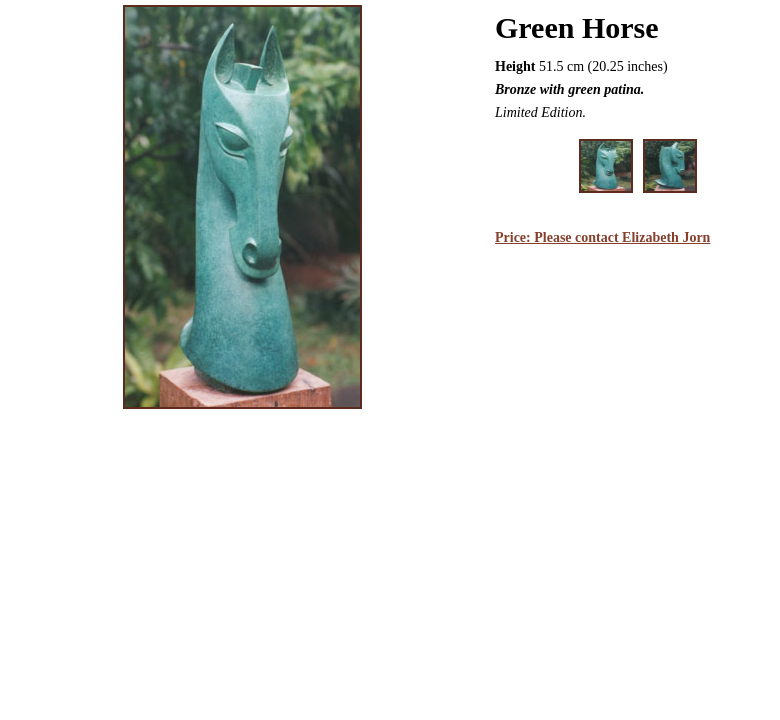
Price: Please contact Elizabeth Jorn (602, 237)
